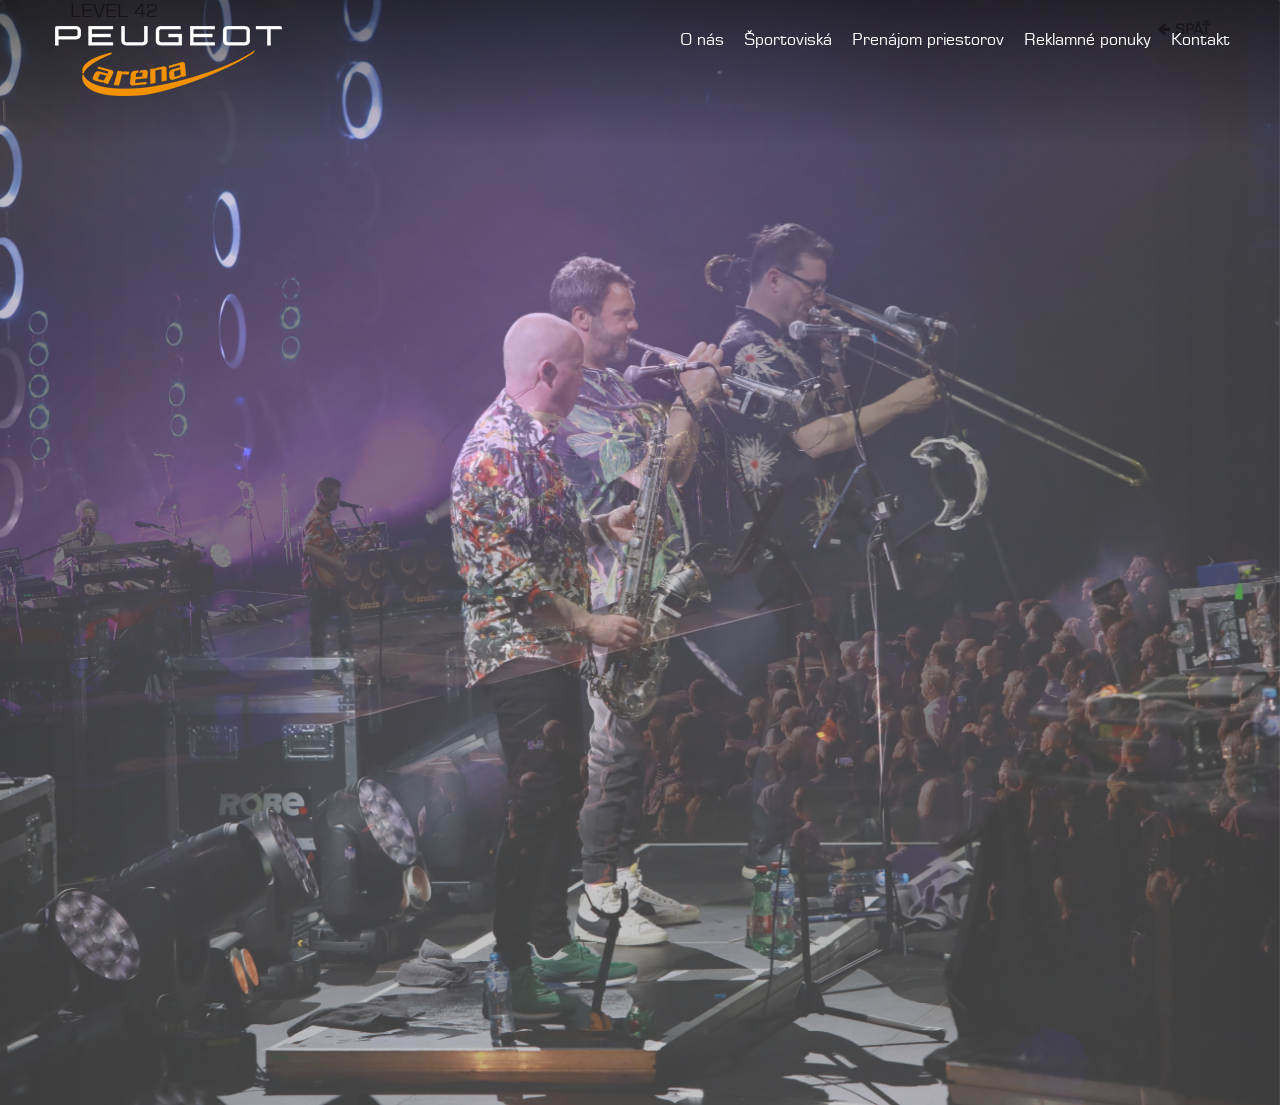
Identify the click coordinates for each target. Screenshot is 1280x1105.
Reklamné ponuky (1087, 40)
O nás (702, 40)
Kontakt (1200, 40)
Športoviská (788, 40)
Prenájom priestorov (928, 40)
